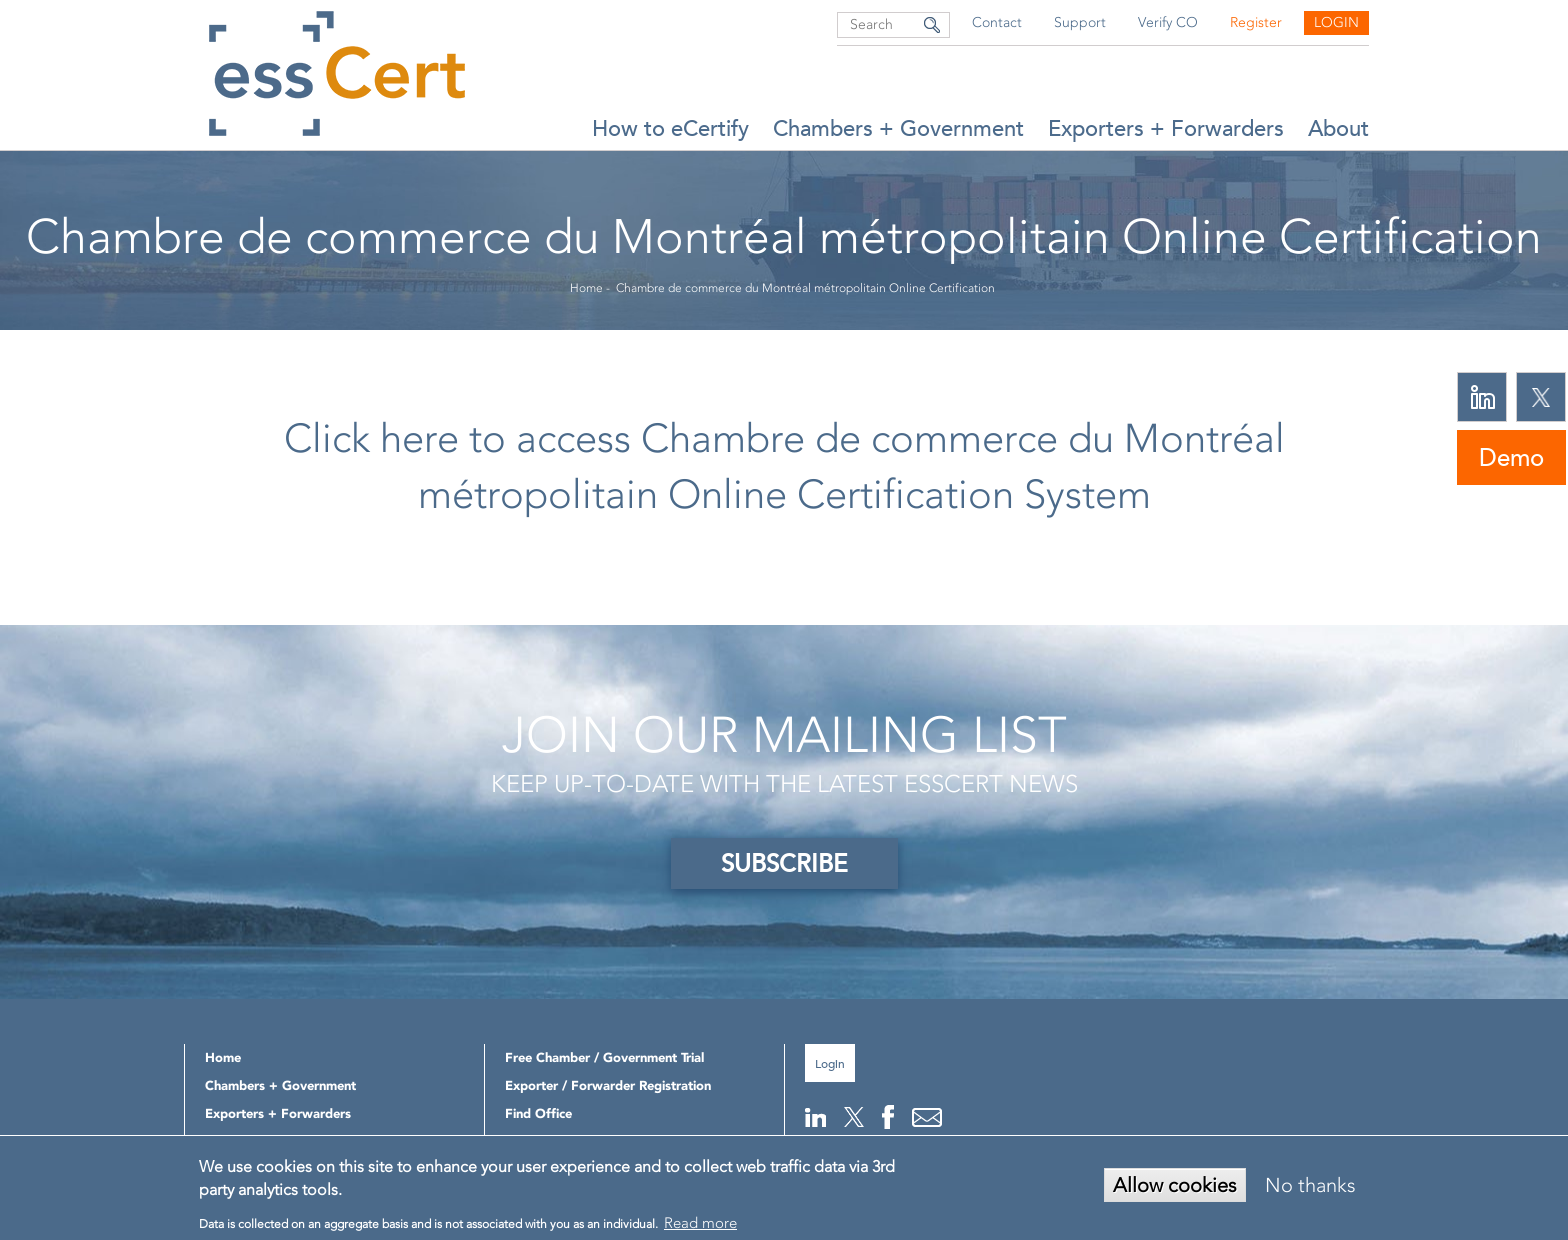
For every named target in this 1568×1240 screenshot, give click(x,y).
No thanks (1310, 1185)
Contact (997, 22)
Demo (1511, 457)
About (1338, 128)
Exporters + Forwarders (1166, 128)
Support (1080, 22)
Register (1256, 22)
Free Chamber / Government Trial (604, 1057)
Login (1336, 22)
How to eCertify (670, 128)
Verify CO (1168, 22)
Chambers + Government (898, 128)
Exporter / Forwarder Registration (608, 1085)
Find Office (538, 1113)
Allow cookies (1175, 1185)
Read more (700, 1223)
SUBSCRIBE (784, 863)
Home (586, 288)
